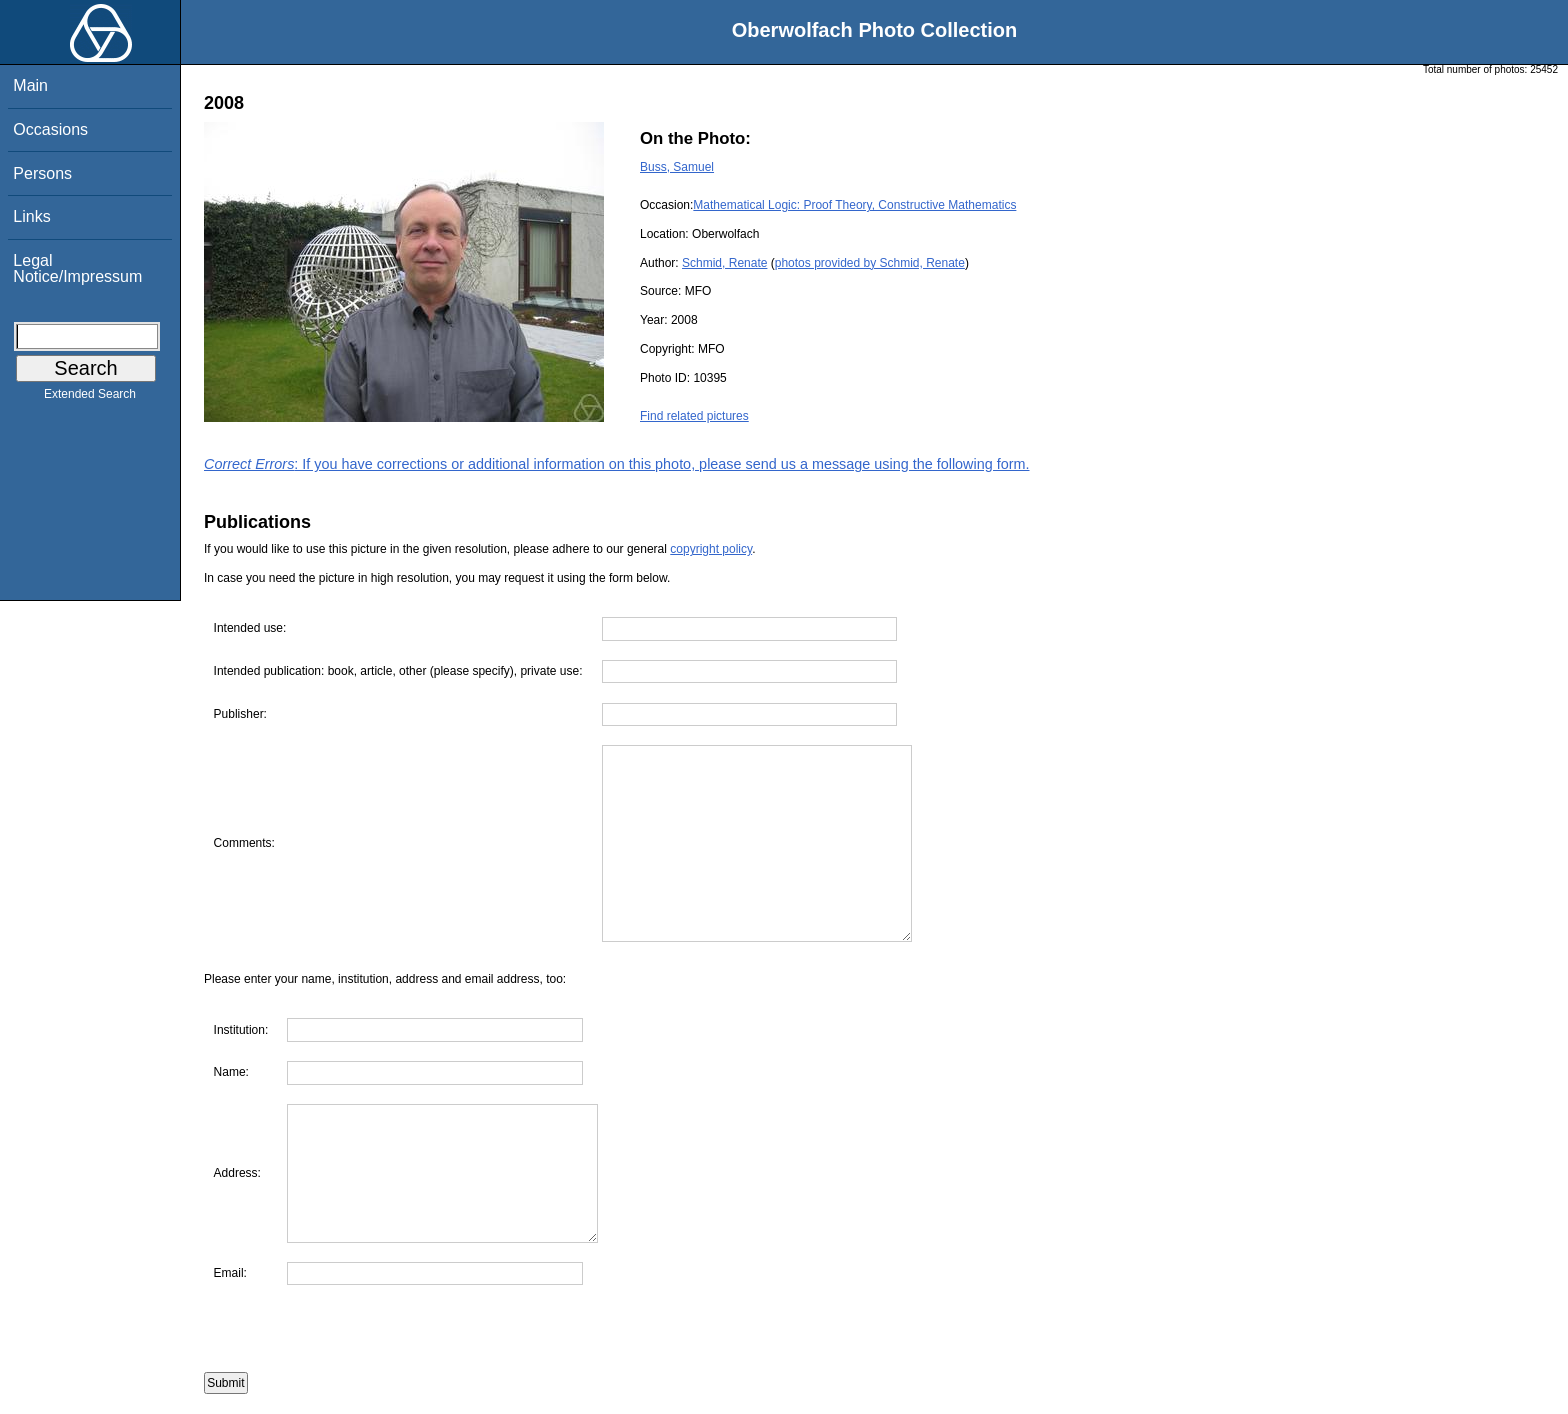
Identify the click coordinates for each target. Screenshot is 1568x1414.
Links (31, 216)
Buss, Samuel (677, 167)
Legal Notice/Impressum (77, 268)
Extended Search (90, 398)
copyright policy (711, 549)
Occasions (50, 129)
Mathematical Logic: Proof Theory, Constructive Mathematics (854, 205)
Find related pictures (694, 416)
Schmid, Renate (724, 263)
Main (30, 85)
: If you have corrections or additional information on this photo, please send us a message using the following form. (617, 464)
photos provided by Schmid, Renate (870, 263)
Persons (42, 173)
